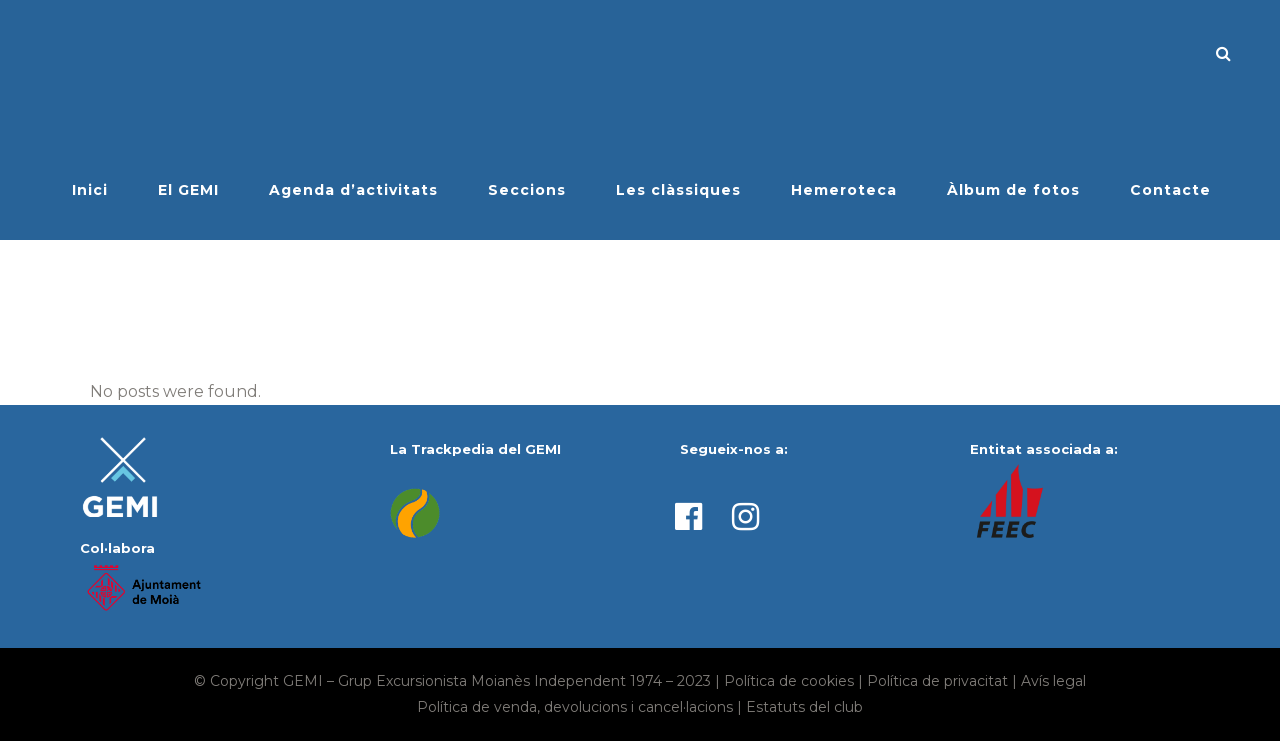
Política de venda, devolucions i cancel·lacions (575, 707)
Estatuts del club (804, 707)
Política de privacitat (937, 681)
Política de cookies (789, 681)
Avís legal (1053, 681)
